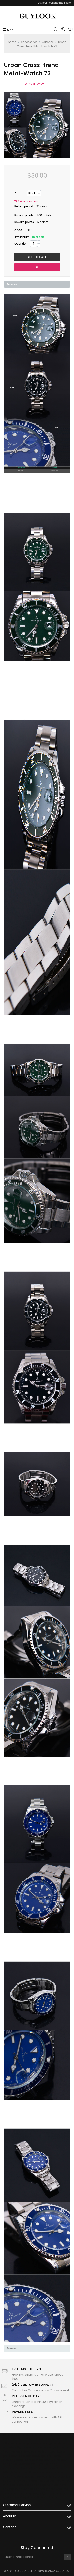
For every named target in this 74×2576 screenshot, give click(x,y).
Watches (48, 42)
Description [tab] (14, 284)
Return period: (24, 206)
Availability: (21, 237)
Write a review (34, 84)
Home (12, 42)
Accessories (29, 42)
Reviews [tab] (11, 2348)
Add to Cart (37, 257)
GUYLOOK (65, 2571)
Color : (19, 193)
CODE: (18, 230)
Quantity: (20, 243)
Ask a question (26, 201)
